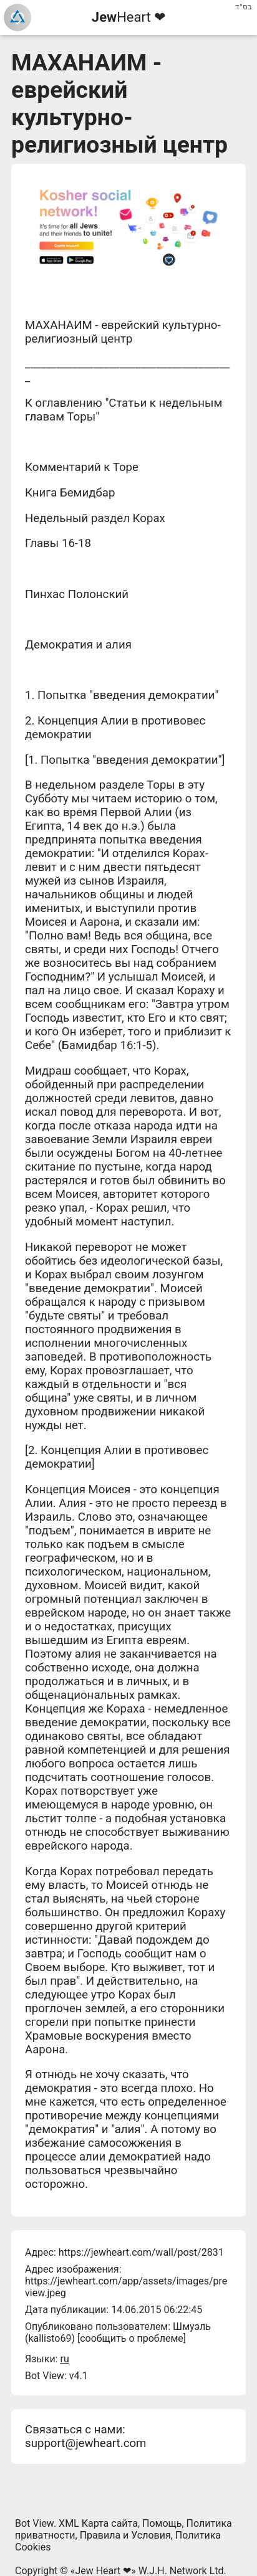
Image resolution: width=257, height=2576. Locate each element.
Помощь (162, 2523)
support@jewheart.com (85, 2443)
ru (64, 2359)
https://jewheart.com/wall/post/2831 (141, 2252)
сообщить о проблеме (131, 2338)
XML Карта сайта (98, 2523)
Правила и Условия (125, 2535)
